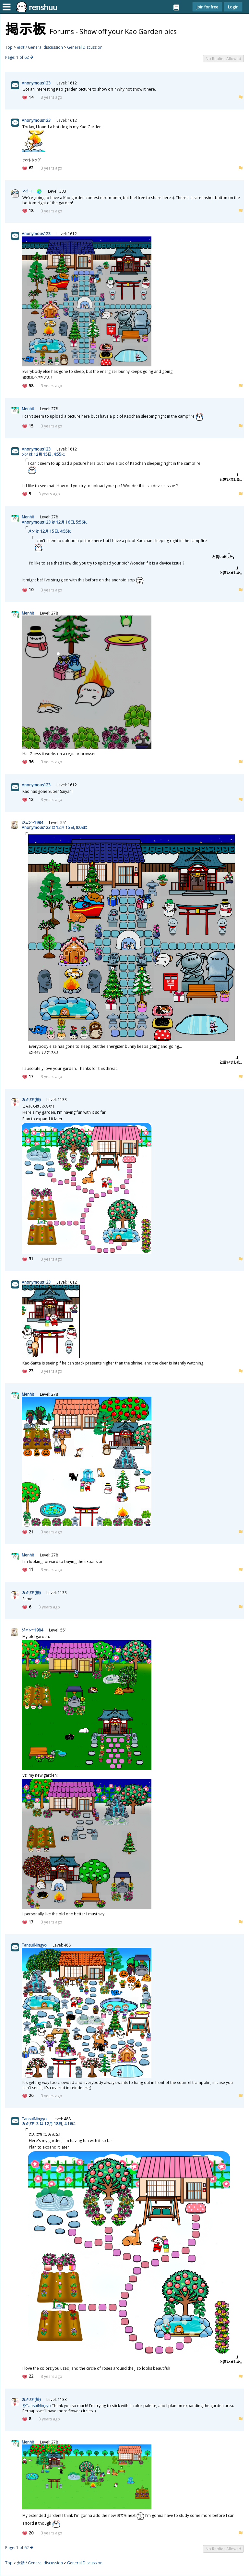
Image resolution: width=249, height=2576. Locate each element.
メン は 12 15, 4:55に (43, 454)
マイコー (28, 191)
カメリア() (31, 1099)
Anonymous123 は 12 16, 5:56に (54, 522)
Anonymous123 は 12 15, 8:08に (54, 827)
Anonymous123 (36, 83)
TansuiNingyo (34, 1945)
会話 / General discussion (40, 47)
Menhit (28, 409)
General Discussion (84, 47)
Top (9, 47)
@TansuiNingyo (36, 2405)
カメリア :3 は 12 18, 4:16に (49, 2123)
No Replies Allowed (223, 58)
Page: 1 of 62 (17, 57)
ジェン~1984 (32, 822)
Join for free (207, 6)
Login (233, 6)
